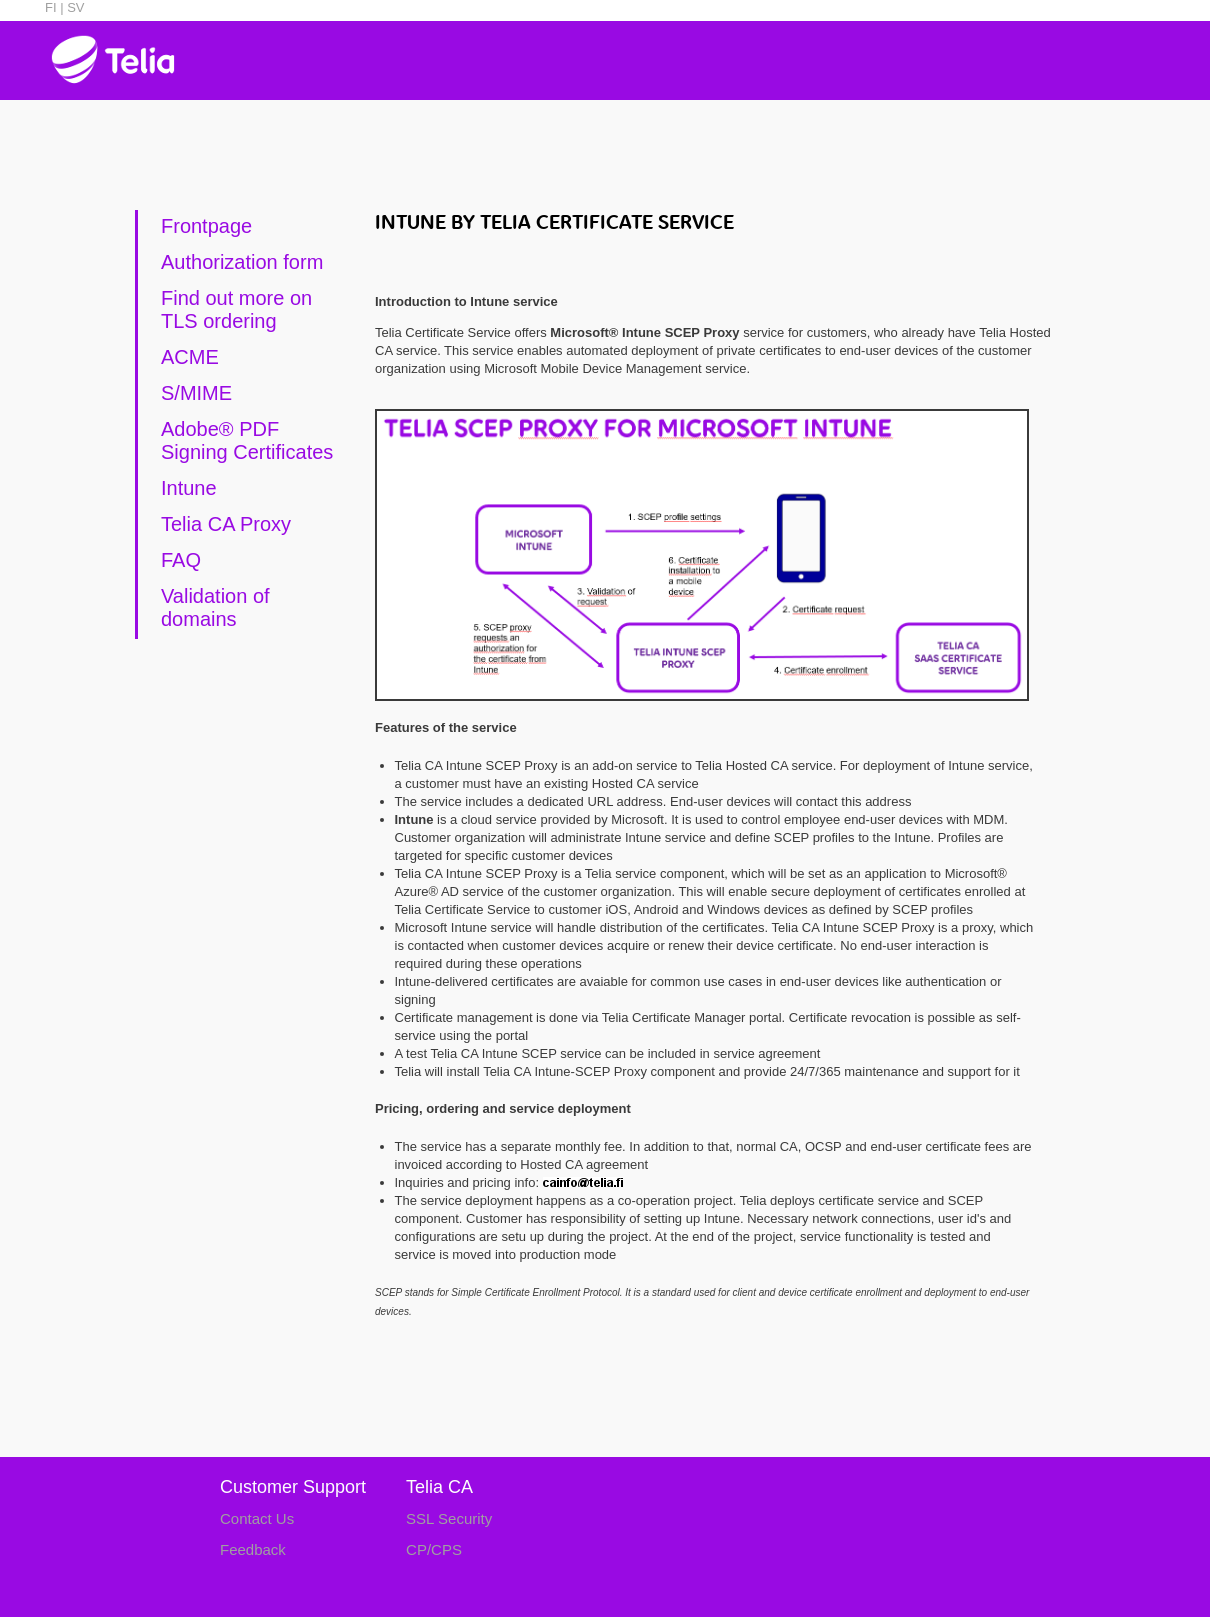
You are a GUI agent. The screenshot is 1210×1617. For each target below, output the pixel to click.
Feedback (253, 1549)
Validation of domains (215, 607)
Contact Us (257, 1518)
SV (74, 7)
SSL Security (449, 1518)
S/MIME (196, 393)
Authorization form (242, 262)
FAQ (181, 560)
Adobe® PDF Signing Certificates (247, 440)
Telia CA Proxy (226, 524)
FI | (54, 7)
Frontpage (206, 226)
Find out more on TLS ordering (236, 309)
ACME (190, 357)
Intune (189, 488)
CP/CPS (434, 1549)
